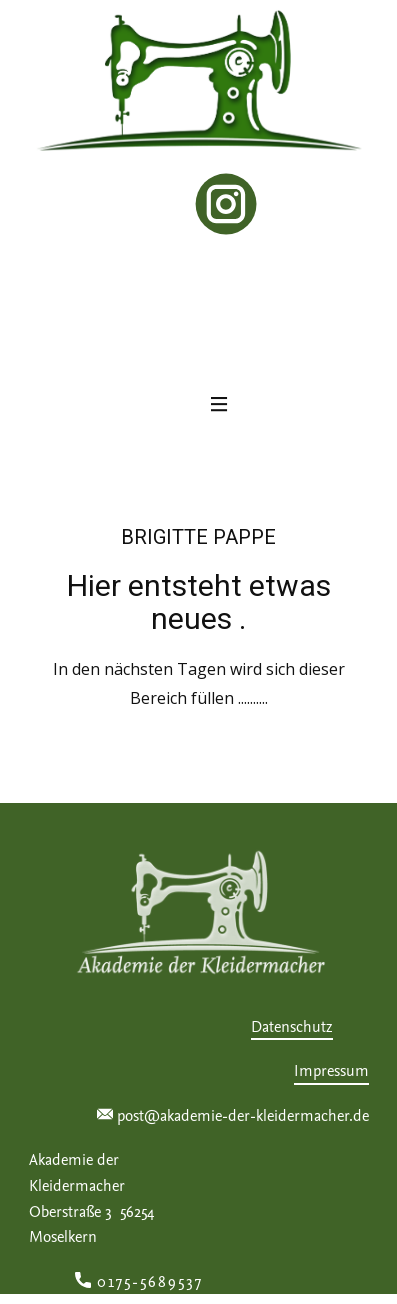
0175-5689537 (145, 1282)
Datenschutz (292, 1027)
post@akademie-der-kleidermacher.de (233, 1116)
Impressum (331, 1071)
